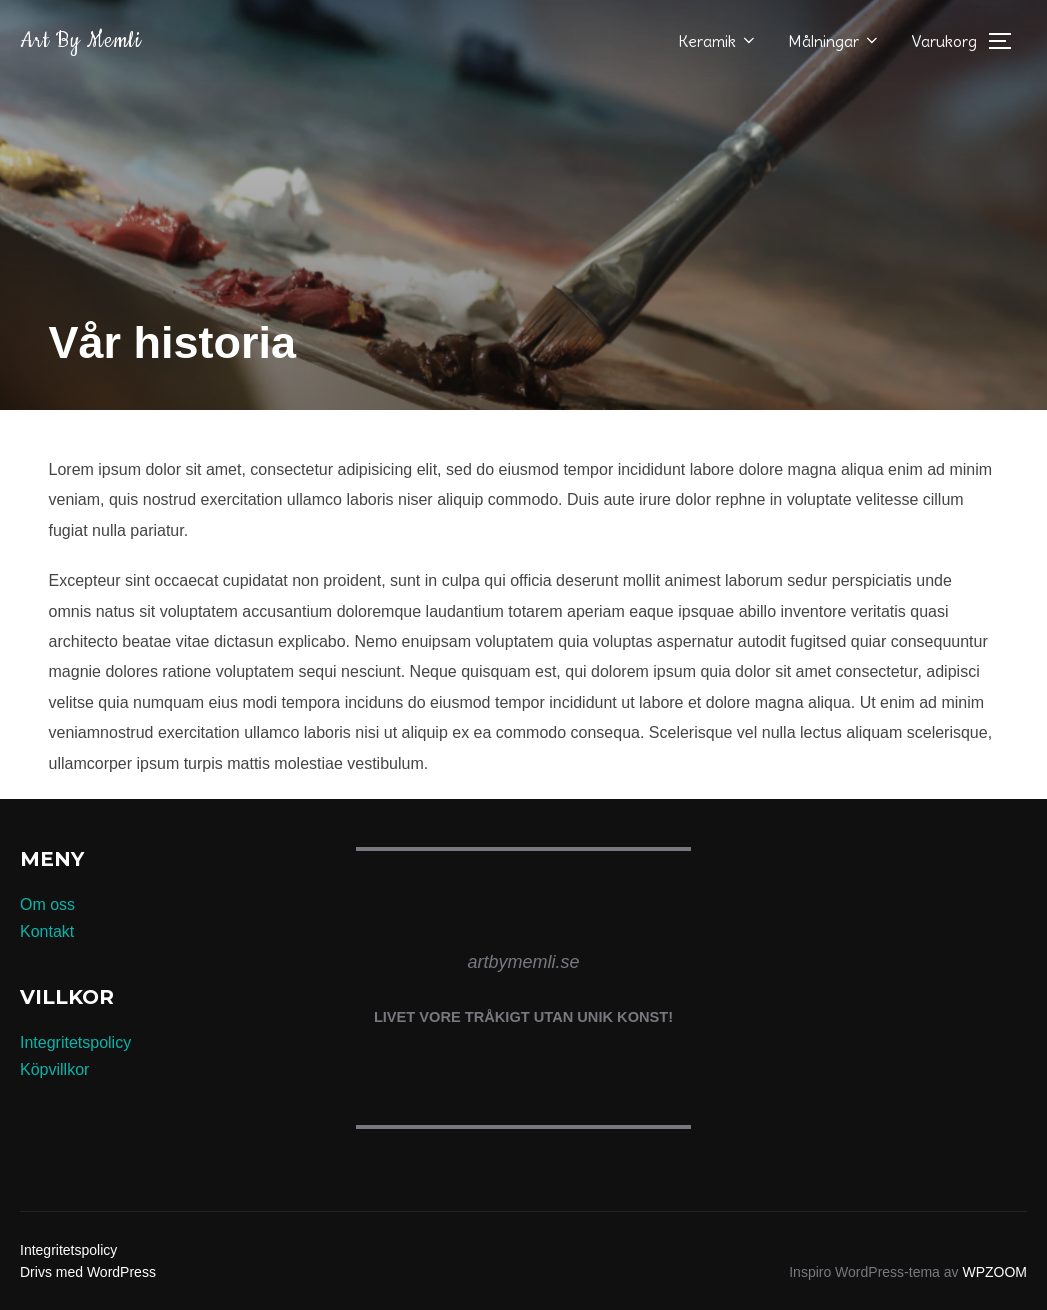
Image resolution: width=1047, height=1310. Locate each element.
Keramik (718, 41)
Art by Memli (81, 40)
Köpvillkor (54, 1069)
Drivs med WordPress (88, 1272)
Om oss (47, 904)
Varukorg (944, 41)
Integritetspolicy (75, 1042)
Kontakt (47, 931)
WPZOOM (994, 1272)
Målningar (834, 41)
